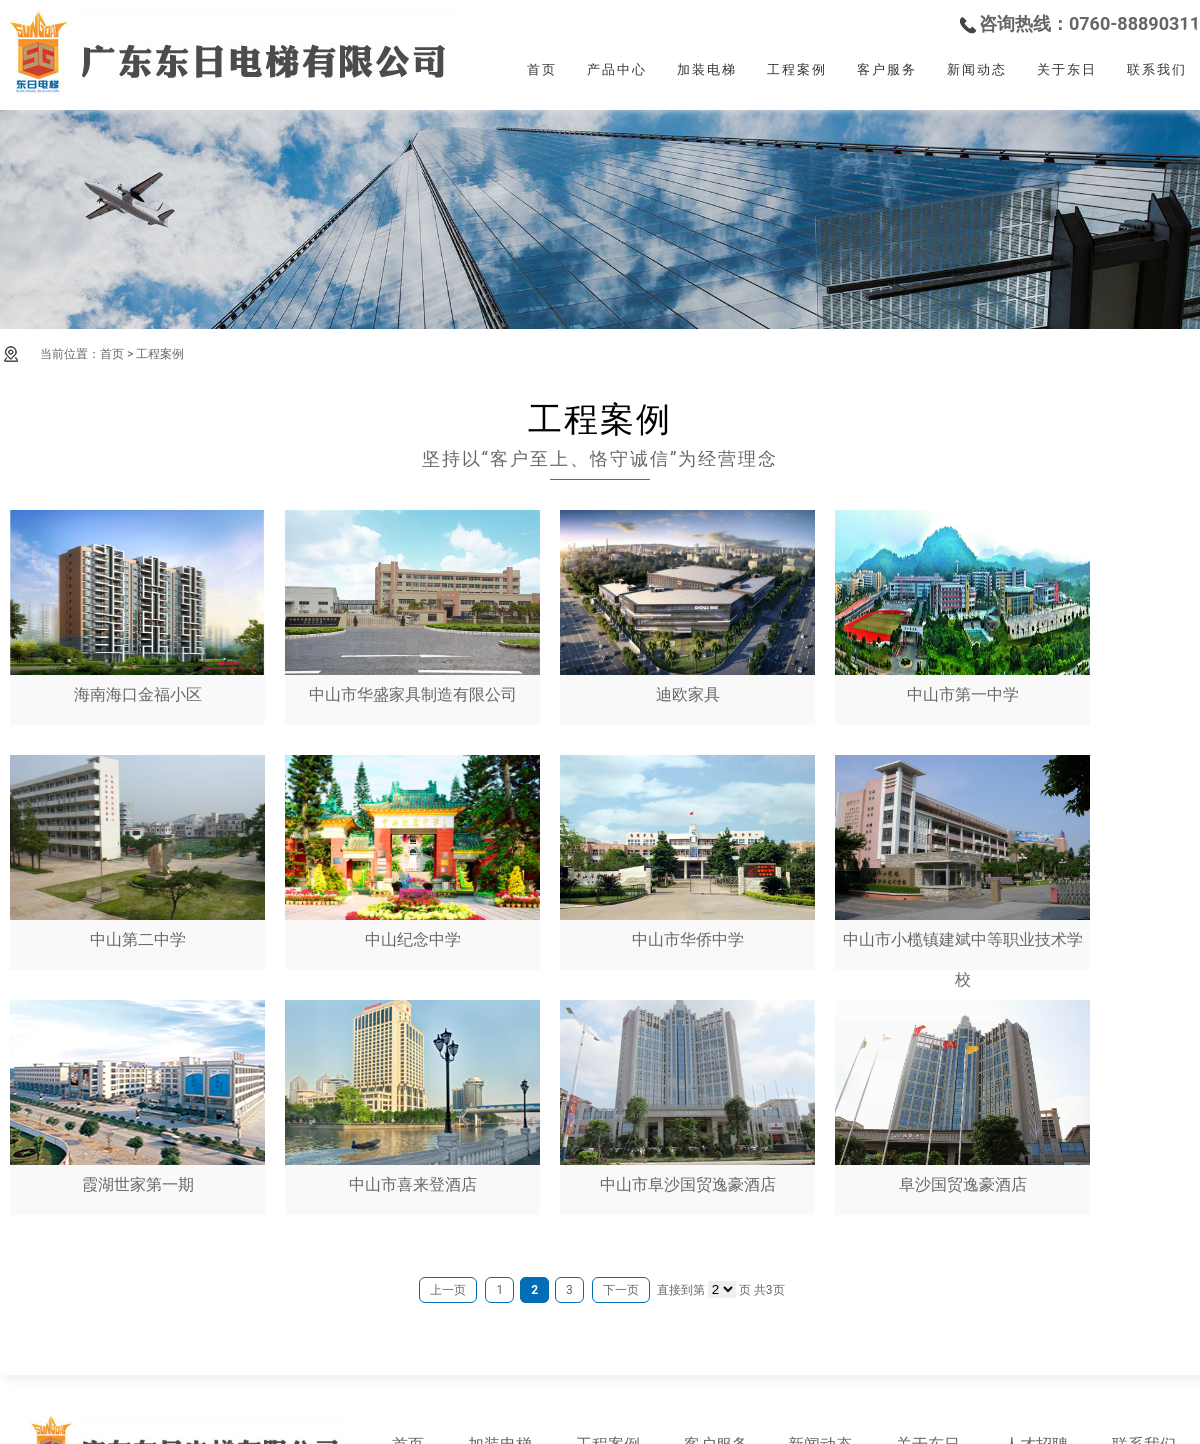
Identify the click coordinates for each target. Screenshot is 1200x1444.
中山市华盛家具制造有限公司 (412, 607)
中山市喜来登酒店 (412, 1097)
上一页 (448, 1290)
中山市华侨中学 (687, 852)
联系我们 (1157, 69)
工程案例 (797, 69)
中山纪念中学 (412, 852)
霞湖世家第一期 (137, 1097)
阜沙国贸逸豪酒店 (962, 1097)
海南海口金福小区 (137, 607)
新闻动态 (977, 69)
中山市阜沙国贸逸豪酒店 (687, 1097)
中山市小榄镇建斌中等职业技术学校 (962, 872)
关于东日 (1067, 69)
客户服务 (887, 69)
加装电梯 (707, 69)
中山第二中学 (137, 852)
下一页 (621, 1290)
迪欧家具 (687, 607)
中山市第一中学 (962, 607)
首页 (542, 69)
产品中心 (617, 69)
